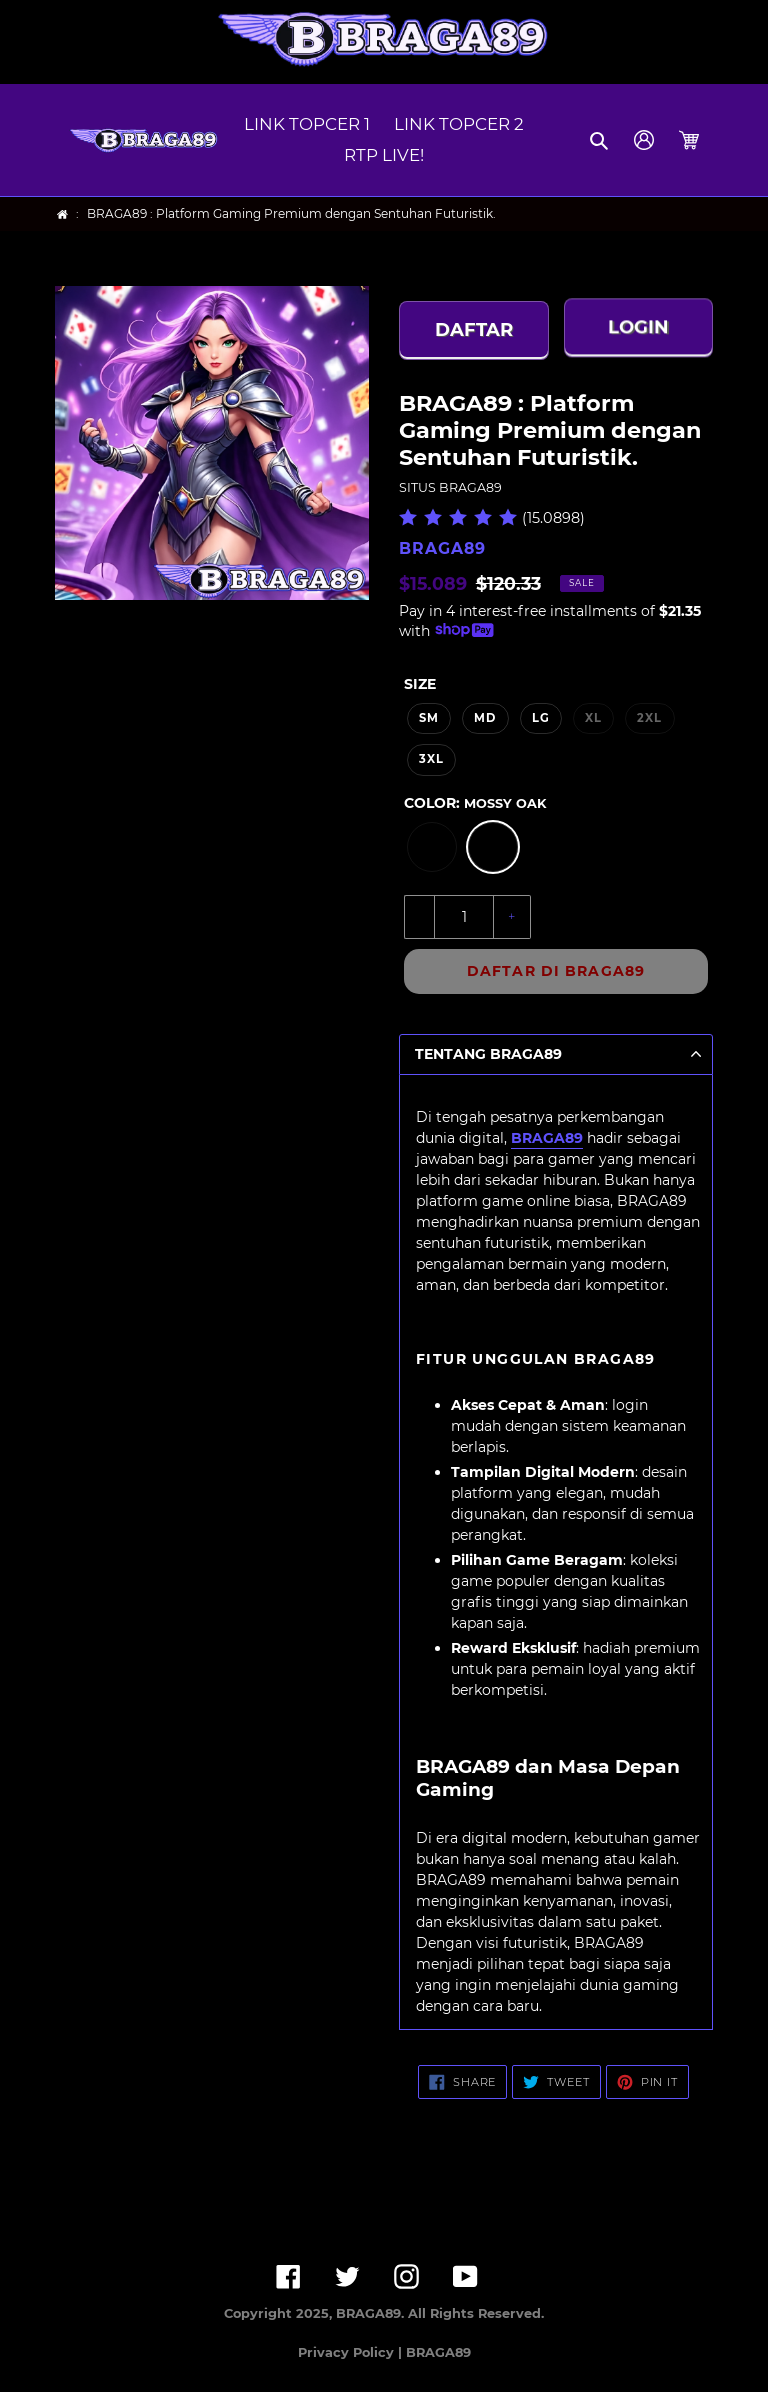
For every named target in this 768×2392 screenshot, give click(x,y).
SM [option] (429, 718)
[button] (600, 140)
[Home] (62, 214)
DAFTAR (474, 330)
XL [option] (593, 718)
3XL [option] (431, 759)
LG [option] (541, 718)
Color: (475, 803)
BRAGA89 (547, 1138)
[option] (432, 847)
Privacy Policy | (352, 2352)
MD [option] (485, 718)
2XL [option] (649, 718)
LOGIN (638, 328)
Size (420, 684)
